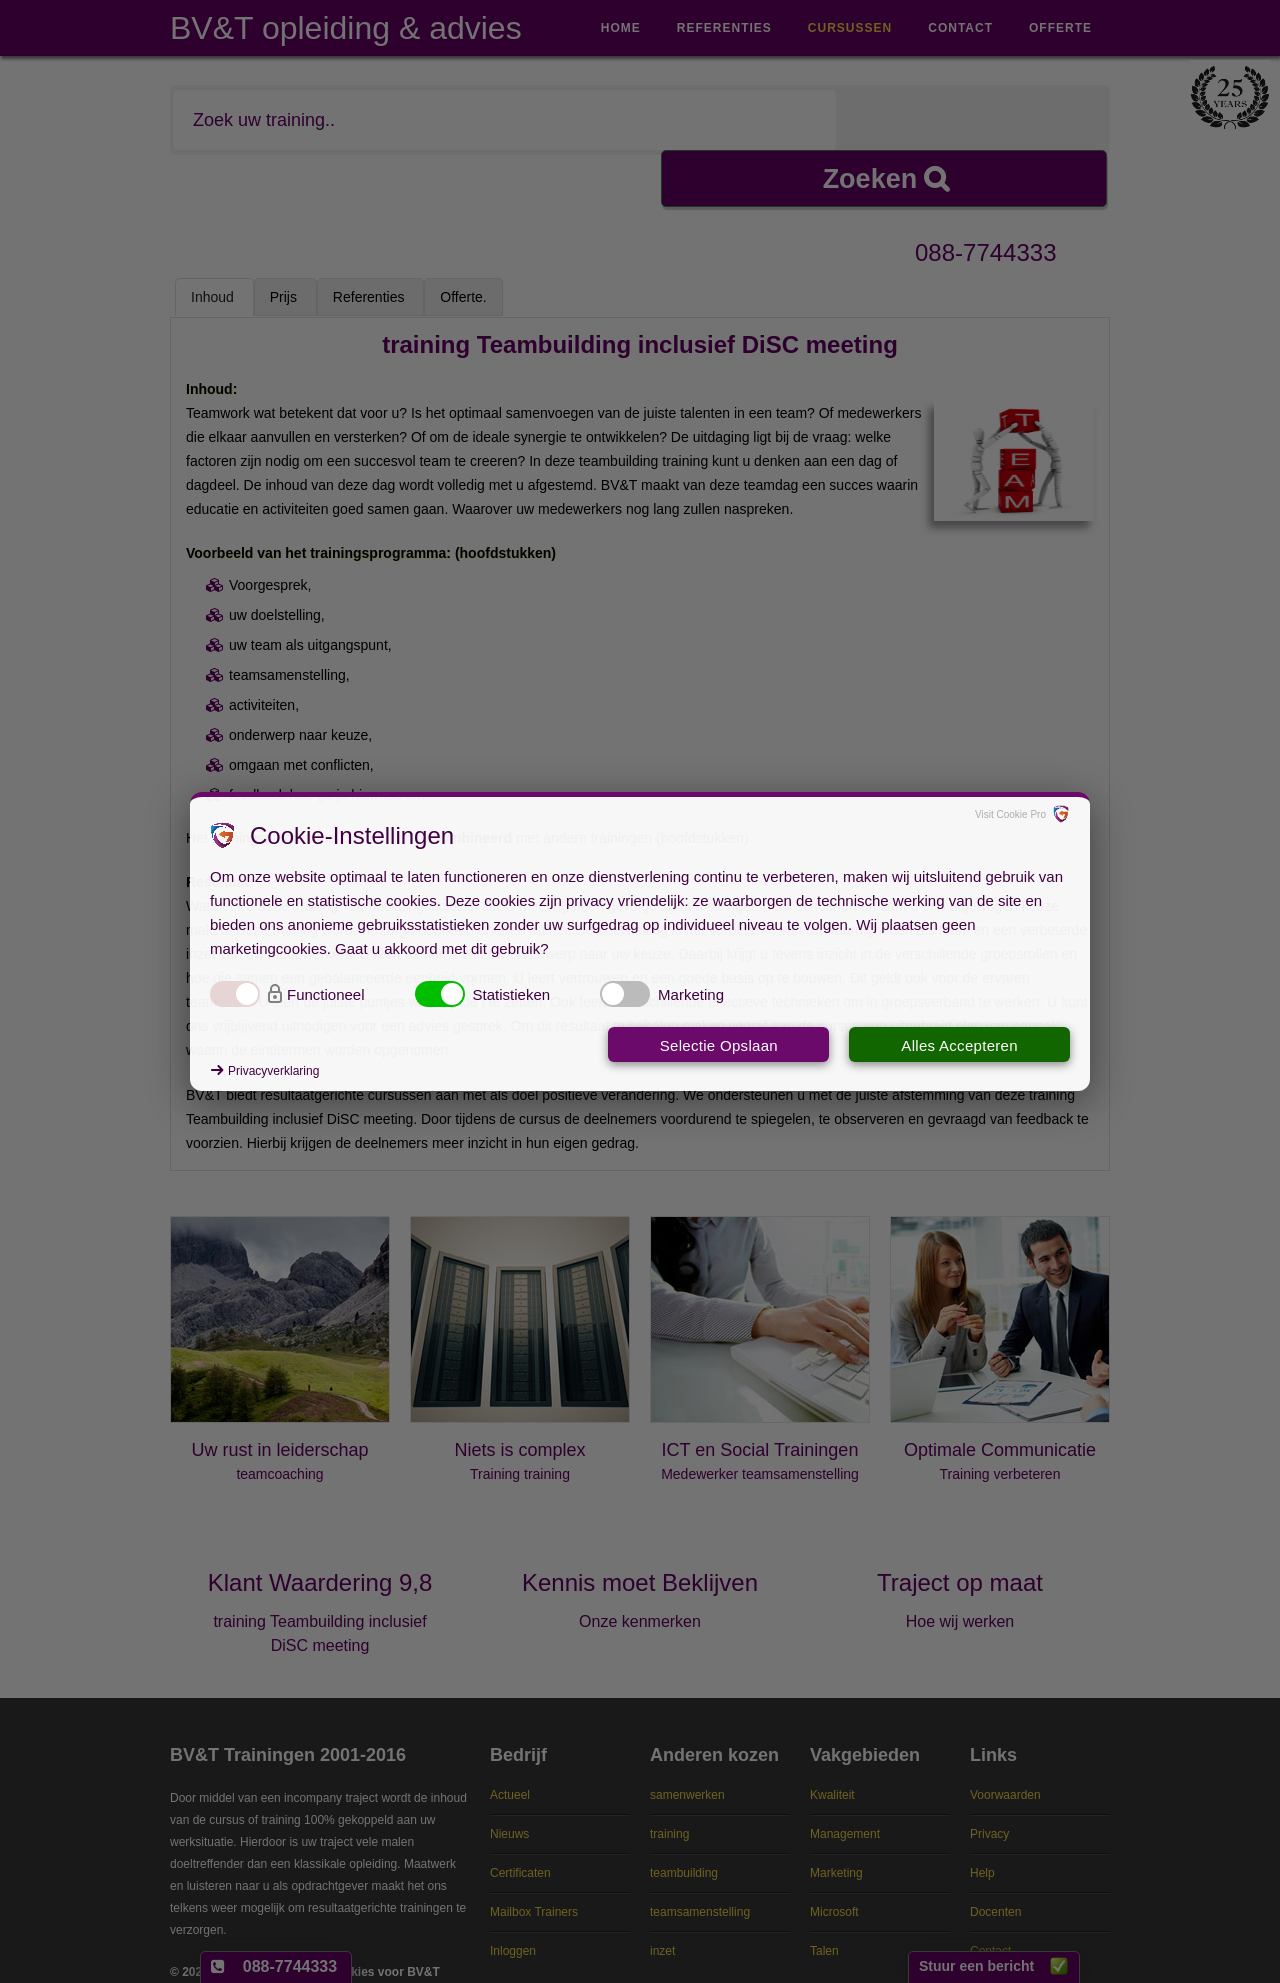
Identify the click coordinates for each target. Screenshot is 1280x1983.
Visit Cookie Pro (1010, 814)
